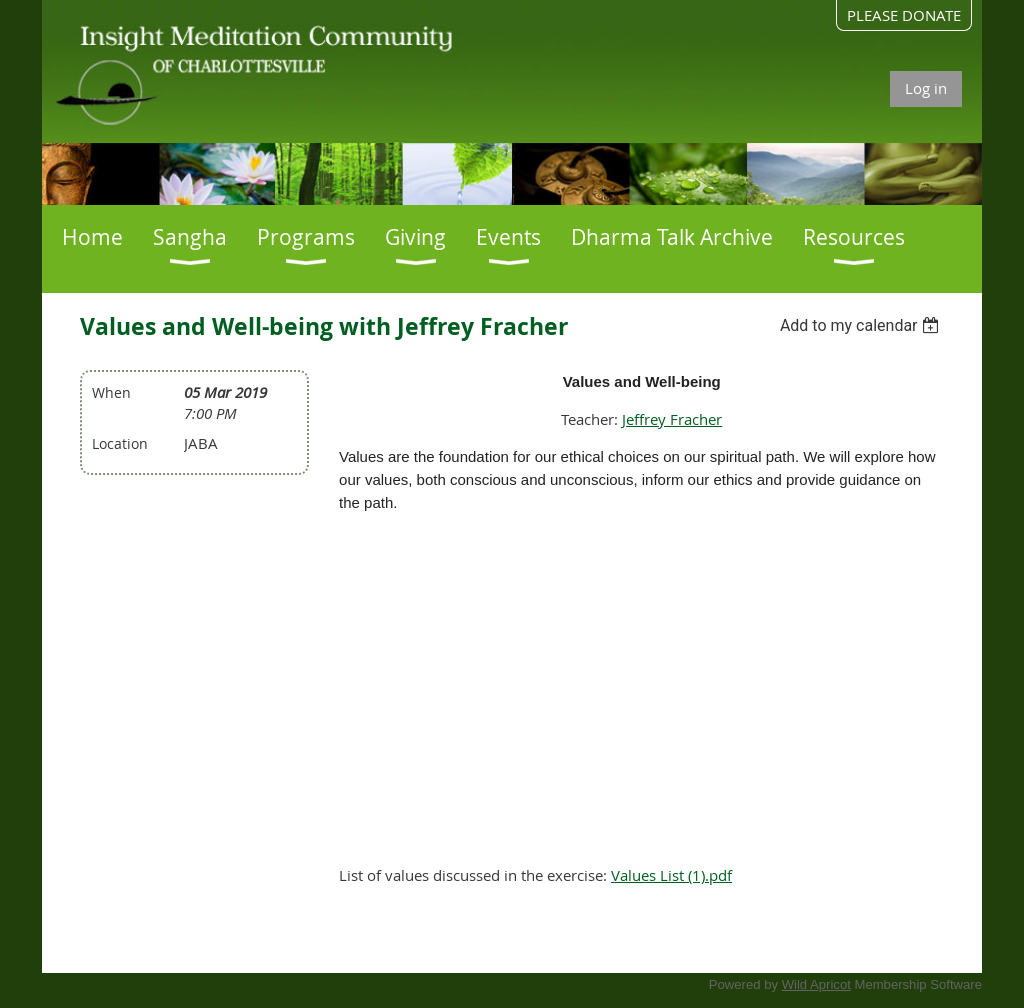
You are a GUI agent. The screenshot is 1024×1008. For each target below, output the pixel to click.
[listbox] (862, 325)
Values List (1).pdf (671, 875)
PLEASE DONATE (904, 15)
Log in (926, 88)
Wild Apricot (816, 984)
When (111, 392)
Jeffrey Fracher (672, 419)
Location (120, 443)
